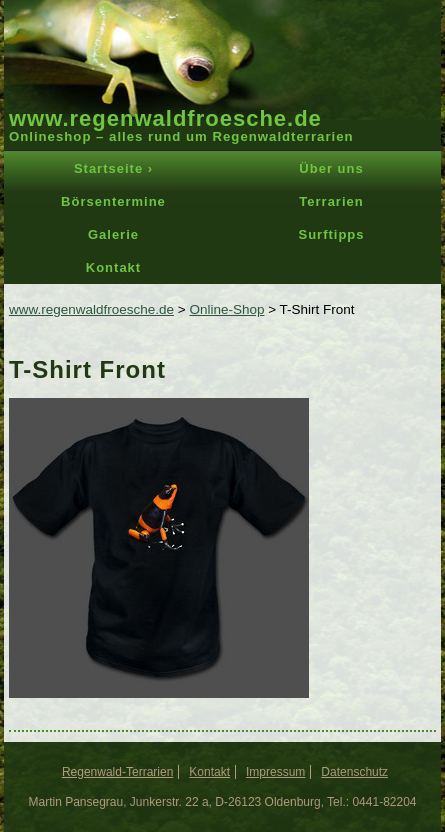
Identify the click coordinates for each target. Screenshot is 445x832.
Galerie (113, 234)
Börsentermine (113, 201)
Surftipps (331, 234)
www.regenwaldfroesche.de (165, 118)
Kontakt (113, 267)
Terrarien (331, 201)
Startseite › (113, 168)
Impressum (275, 772)
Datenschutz (354, 772)
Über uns (331, 168)
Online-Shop (226, 309)
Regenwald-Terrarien (117, 772)
